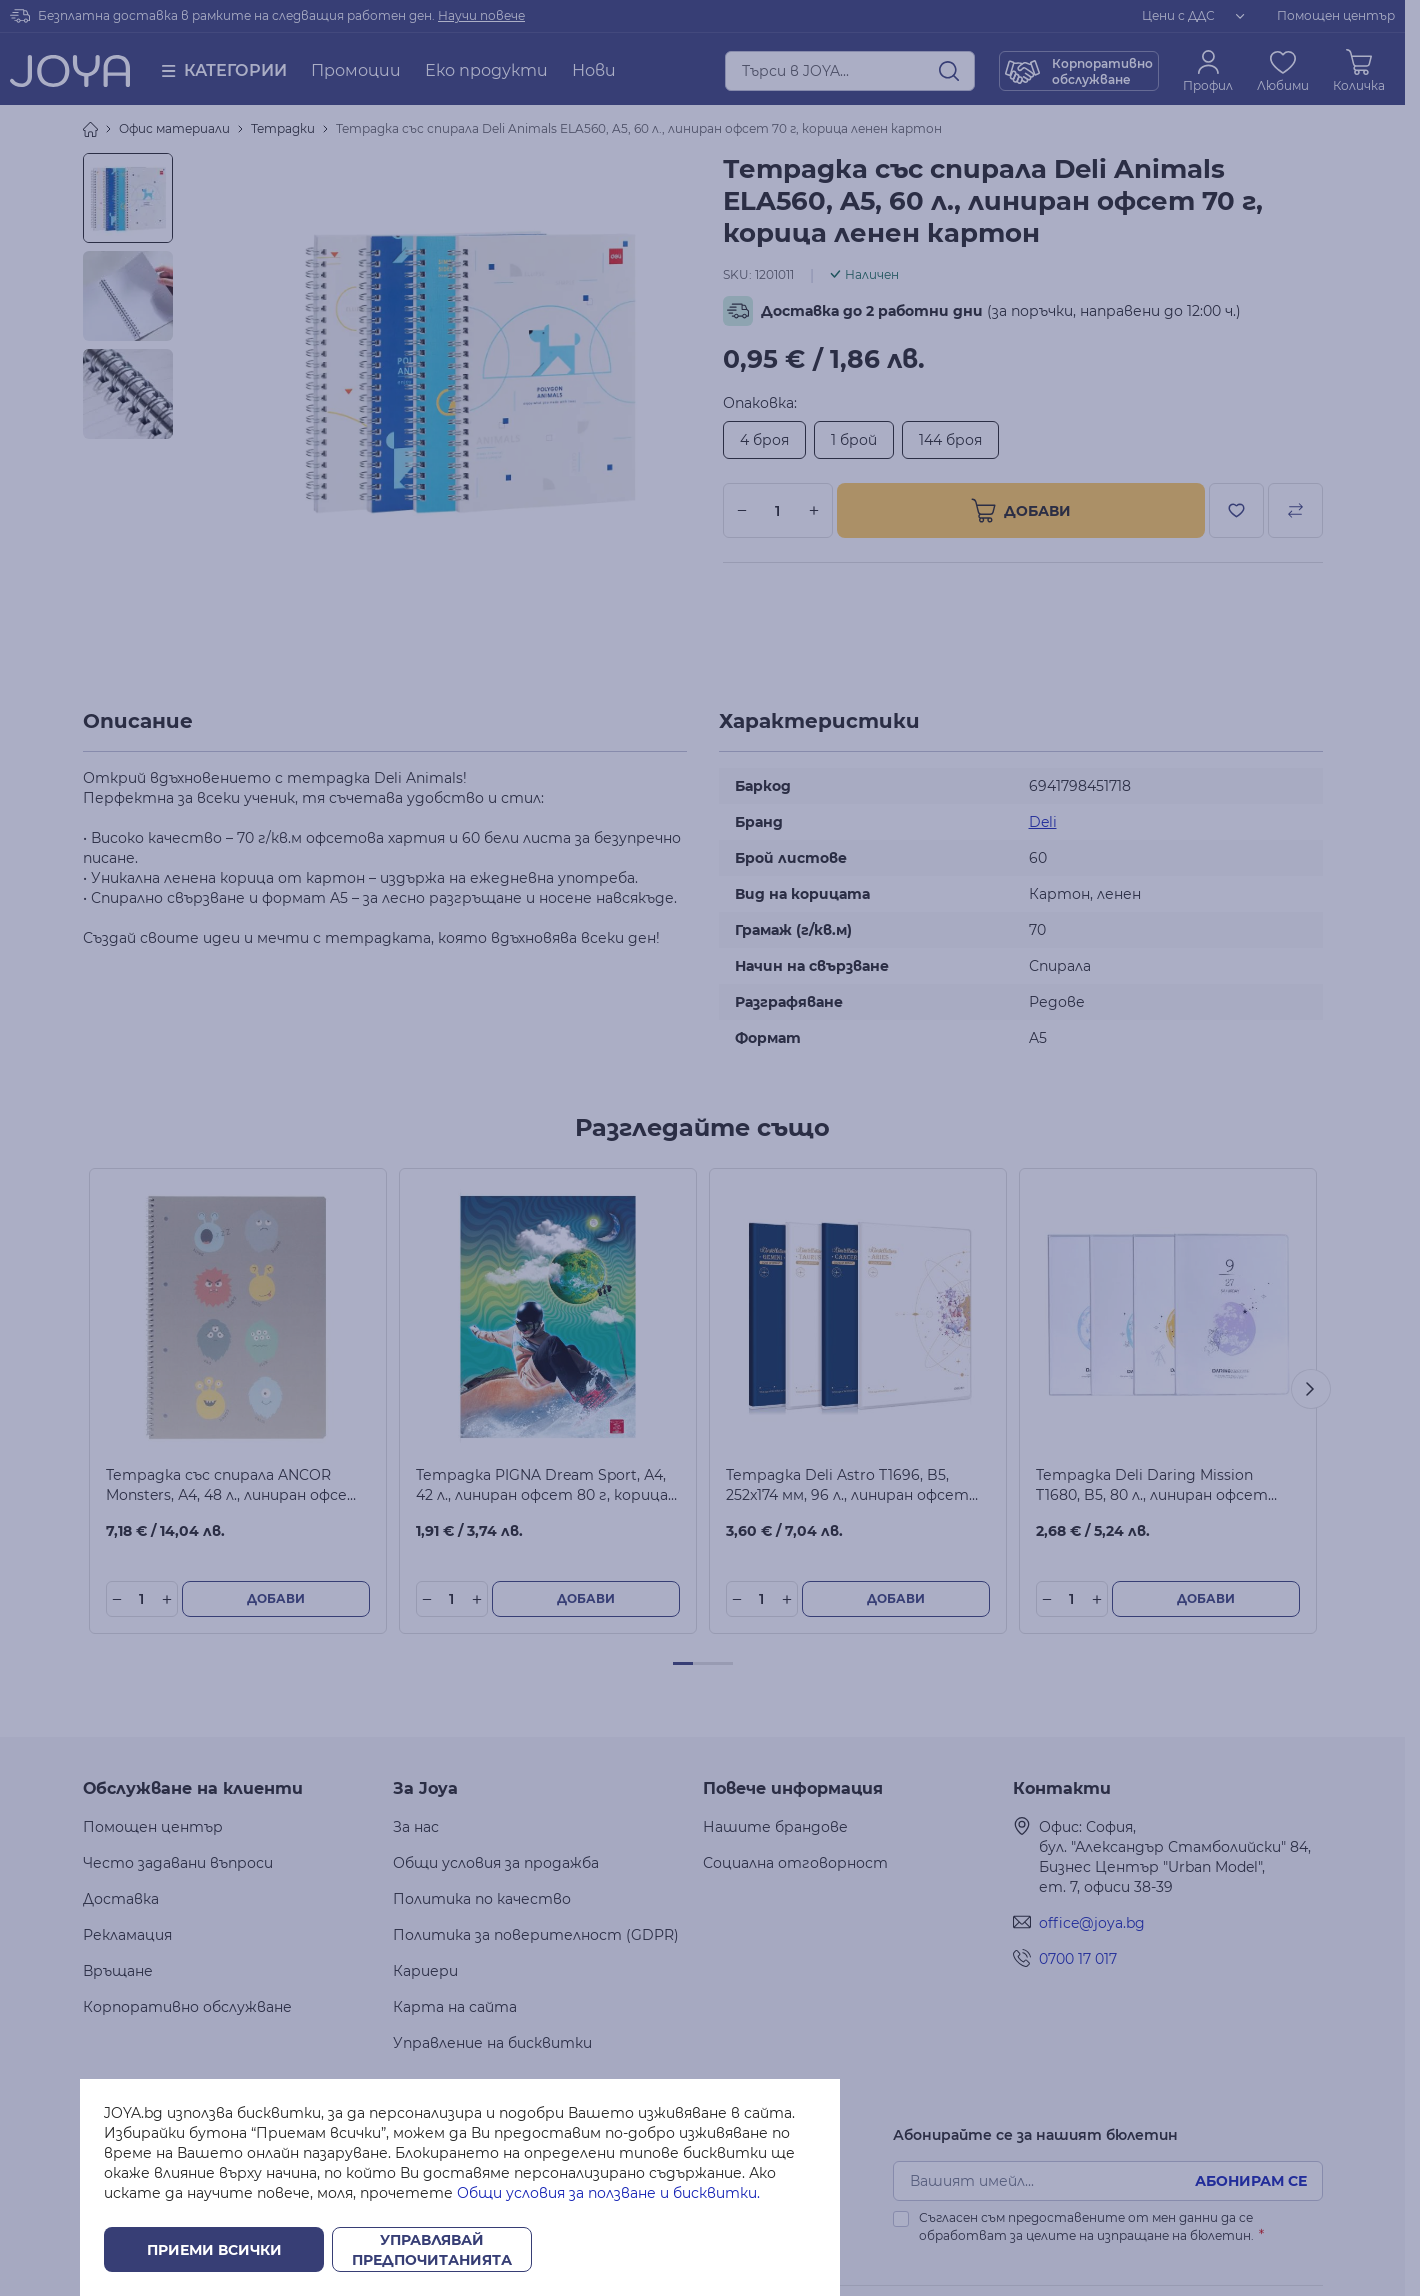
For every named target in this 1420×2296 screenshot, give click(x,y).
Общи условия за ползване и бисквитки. (608, 2193)
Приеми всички (214, 2250)
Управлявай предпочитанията (432, 2250)
